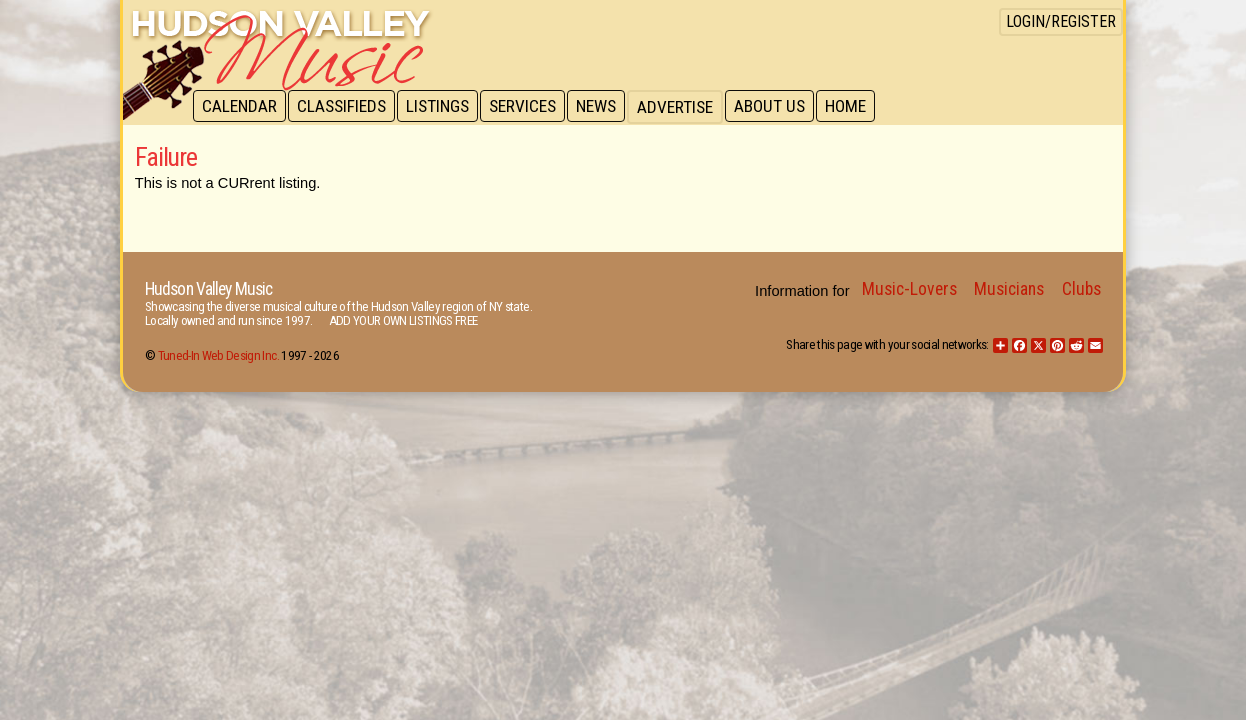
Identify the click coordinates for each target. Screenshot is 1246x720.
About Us (780, 107)
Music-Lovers (909, 289)
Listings (442, 107)
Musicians (1009, 289)
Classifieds (344, 107)
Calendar (240, 107)
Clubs (1081, 289)
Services (529, 107)
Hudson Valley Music (208, 289)
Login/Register (1061, 21)
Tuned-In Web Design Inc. (218, 355)
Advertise (685, 107)
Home (858, 107)
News (605, 107)
